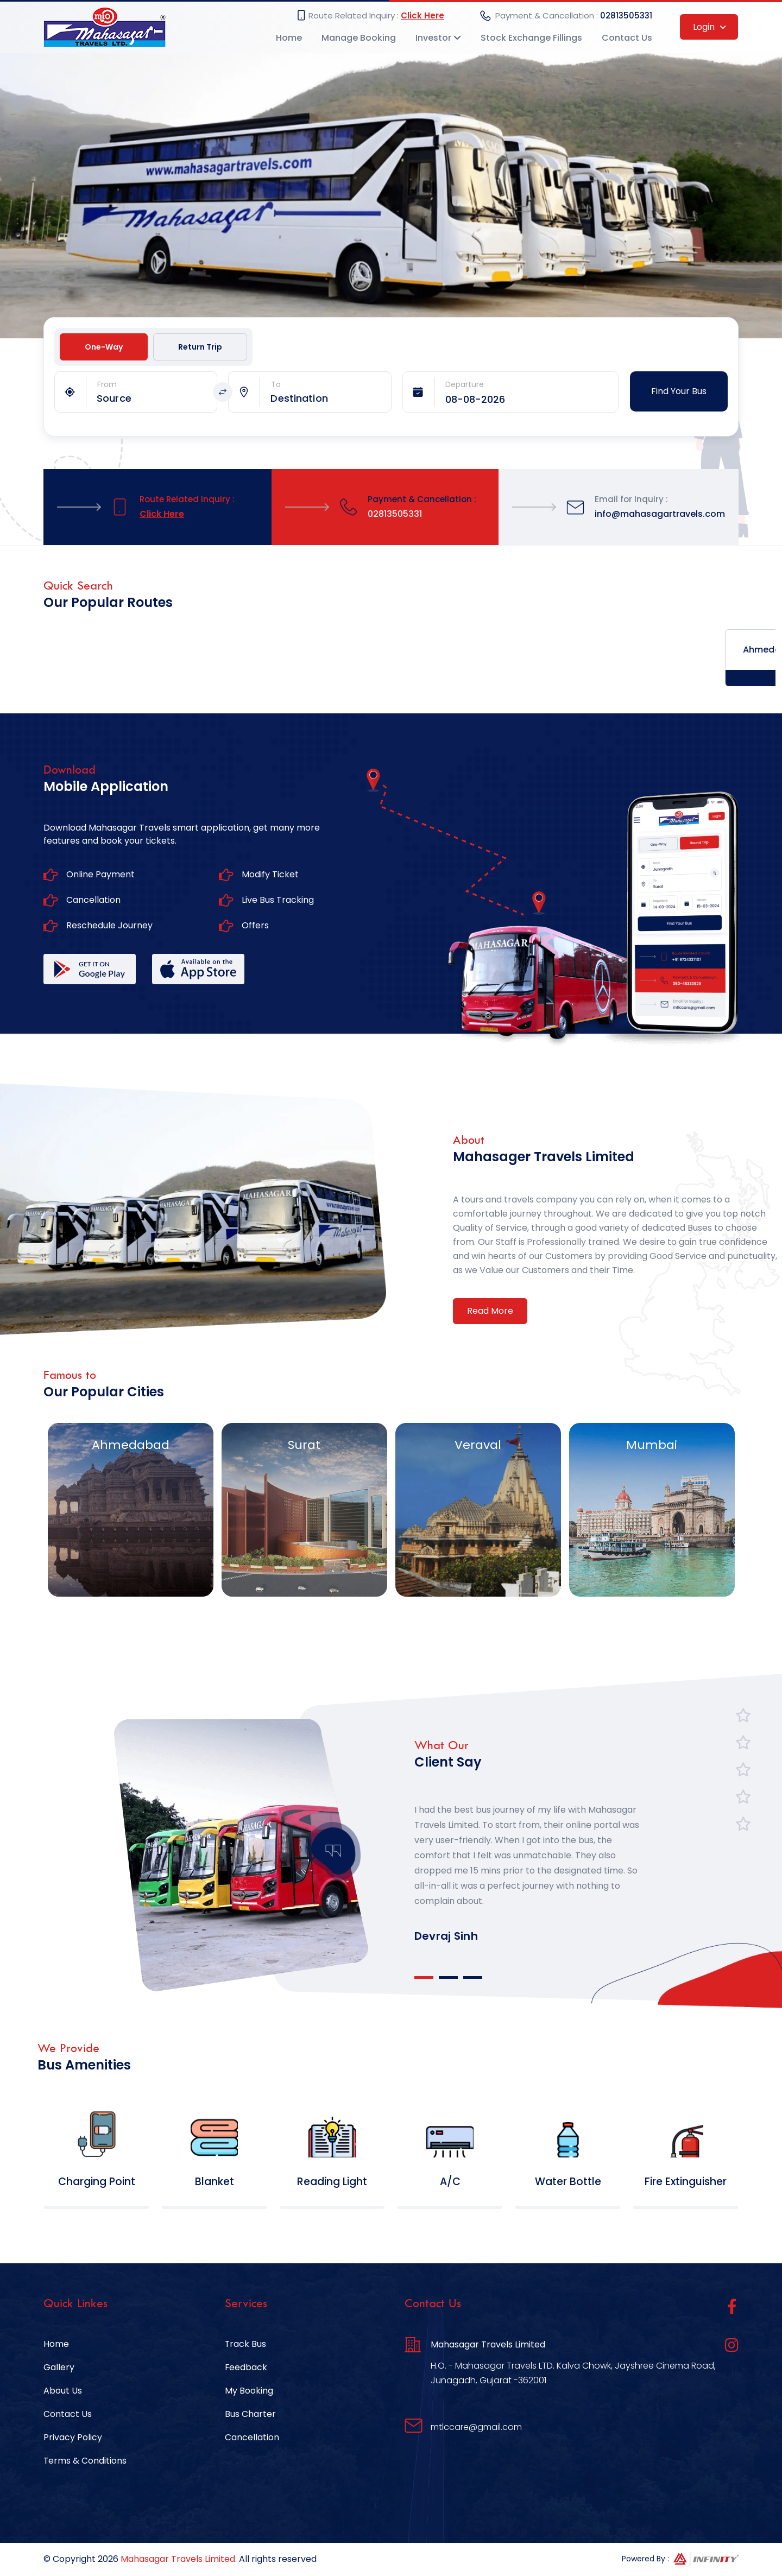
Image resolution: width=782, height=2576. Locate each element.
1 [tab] (423, 1978)
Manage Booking (358, 38)
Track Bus (246, 2345)
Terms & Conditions (85, 2462)
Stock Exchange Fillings (531, 38)
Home (289, 38)
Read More (490, 1311)
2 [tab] (448, 1978)
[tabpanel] (530, 1858)
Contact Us (627, 38)
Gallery (58, 2369)
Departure (464, 384)
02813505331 (626, 16)
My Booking (249, 2392)
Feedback (246, 2369)
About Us (62, 2392)
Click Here (422, 16)
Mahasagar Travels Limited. (179, 2560)
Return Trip (200, 347)
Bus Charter (250, 2415)
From (107, 384)
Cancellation (252, 2439)
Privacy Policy (72, 2439)
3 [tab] (472, 1978)
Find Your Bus (679, 392)
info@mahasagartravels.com (660, 514)
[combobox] (156, 399)
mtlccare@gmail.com (476, 2428)
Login (709, 27)
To (276, 384)
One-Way (104, 347)
